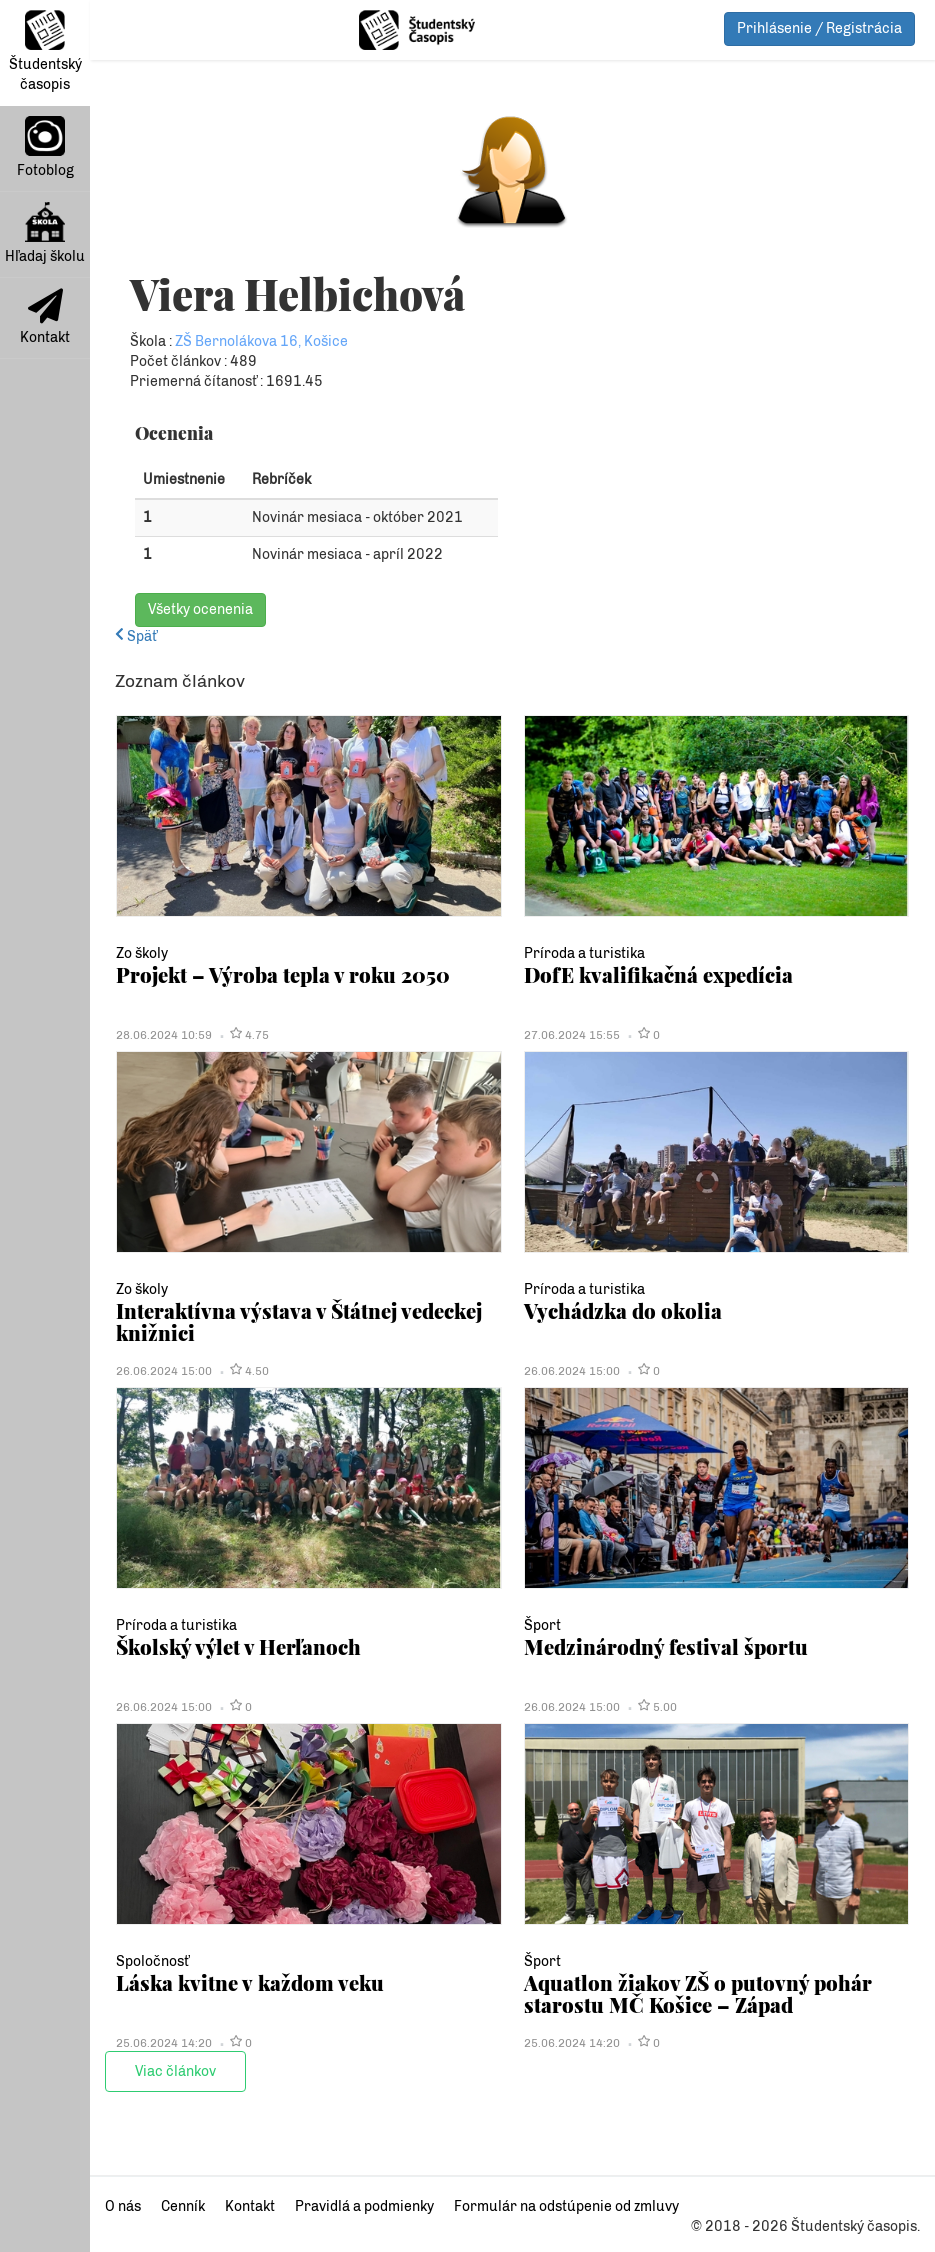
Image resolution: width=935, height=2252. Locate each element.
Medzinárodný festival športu (666, 1646)
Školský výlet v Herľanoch (238, 1646)
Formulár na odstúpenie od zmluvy (566, 2206)
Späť (136, 636)
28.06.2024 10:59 (164, 1035)
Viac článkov (175, 2071)
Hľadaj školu (45, 233)
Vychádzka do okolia (623, 1310)
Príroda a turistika (584, 953)
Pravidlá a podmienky (364, 2206)
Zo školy (142, 953)
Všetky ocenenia (200, 609)
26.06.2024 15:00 (164, 1371)
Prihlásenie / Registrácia (819, 28)
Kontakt (45, 317)
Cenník (183, 2206)
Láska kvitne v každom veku (250, 1982)
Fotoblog (45, 147)
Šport (542, 1625)
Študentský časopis (45, 51)
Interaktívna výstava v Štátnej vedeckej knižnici (299, 1321)
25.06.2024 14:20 (164, 2043)
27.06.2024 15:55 (572, 1035)
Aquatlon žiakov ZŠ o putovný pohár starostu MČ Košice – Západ (698, 1993)
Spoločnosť (152, 1961)
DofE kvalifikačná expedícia (658, 974)
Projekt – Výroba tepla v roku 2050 (283, 974)
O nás (123, 2206)
